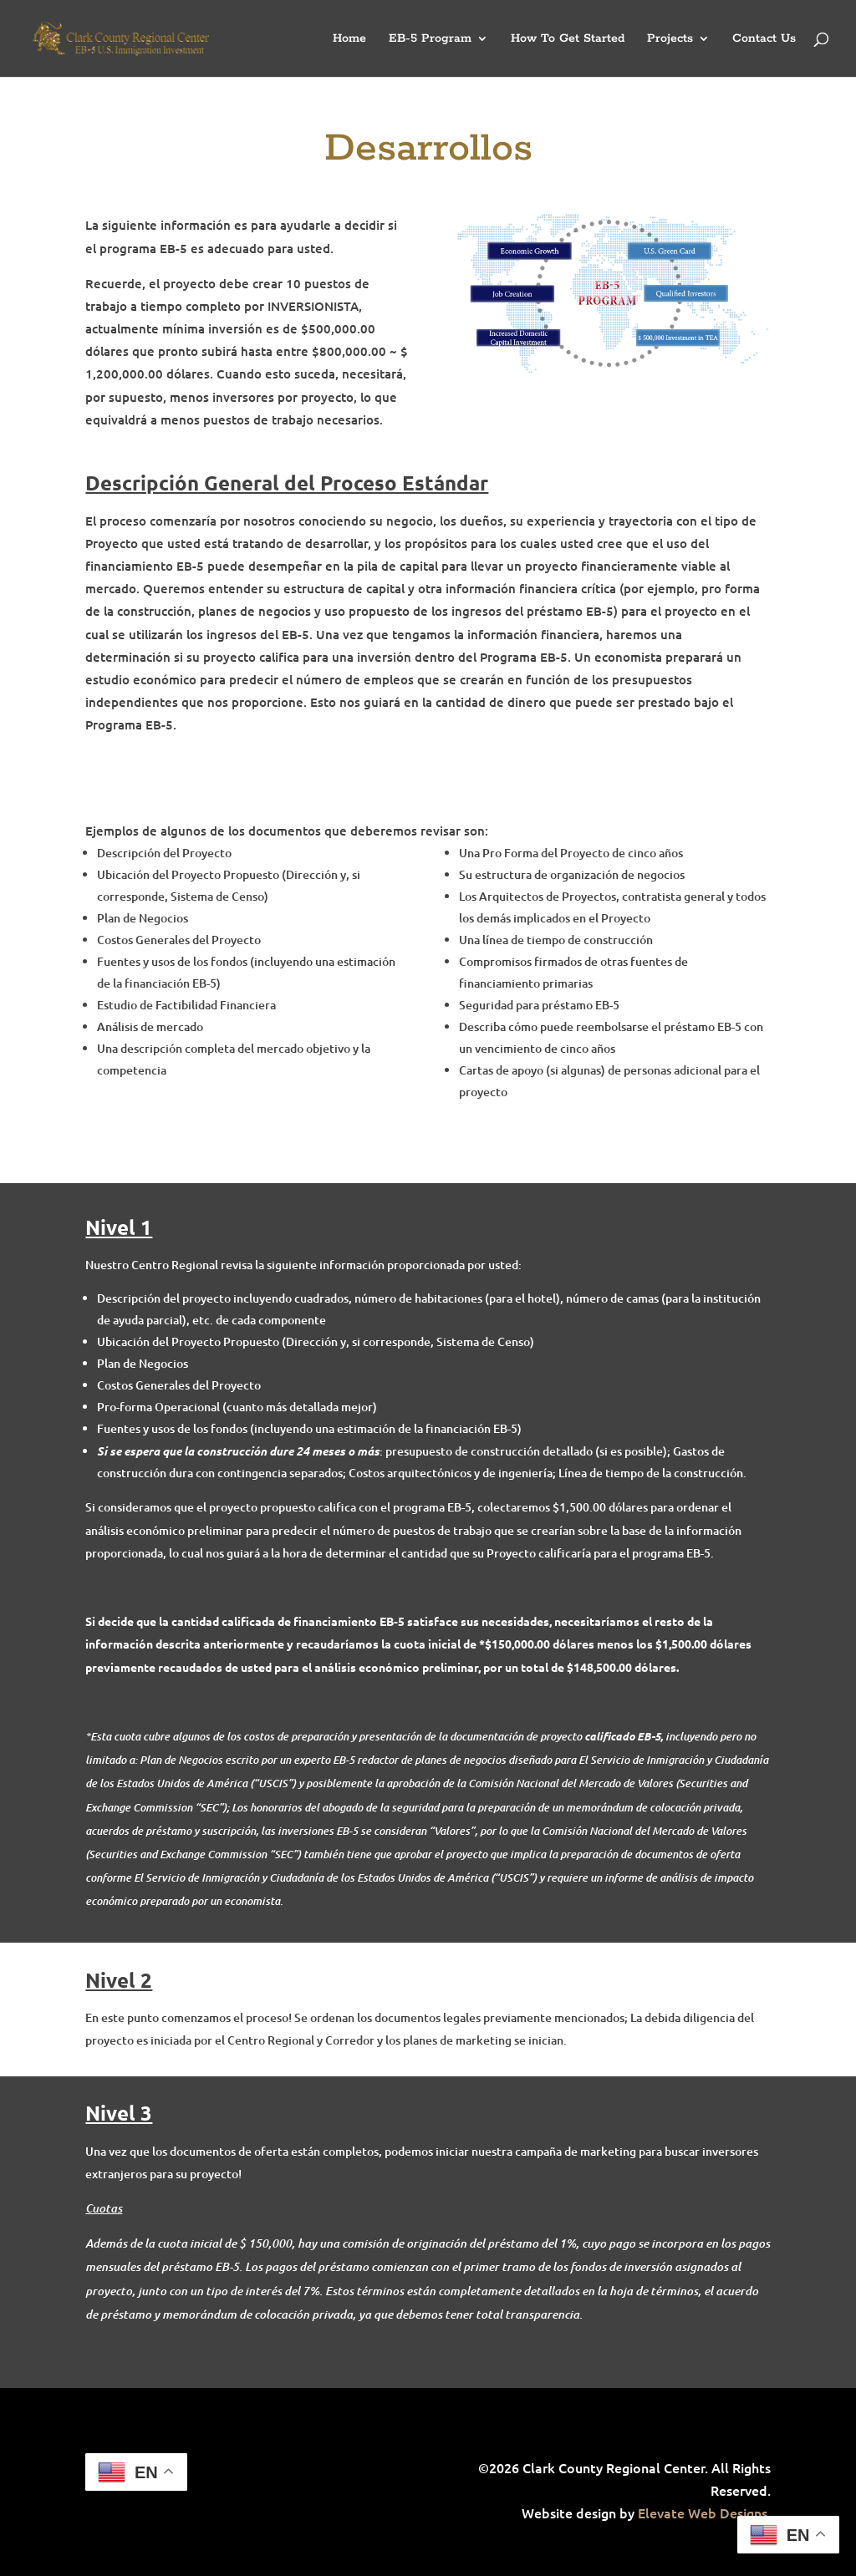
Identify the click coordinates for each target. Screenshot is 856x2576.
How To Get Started (567, 39)
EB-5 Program (430, 39)
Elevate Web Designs (702, 2512)
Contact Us (764, 39)
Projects (670, 39)
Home (349, 39)
